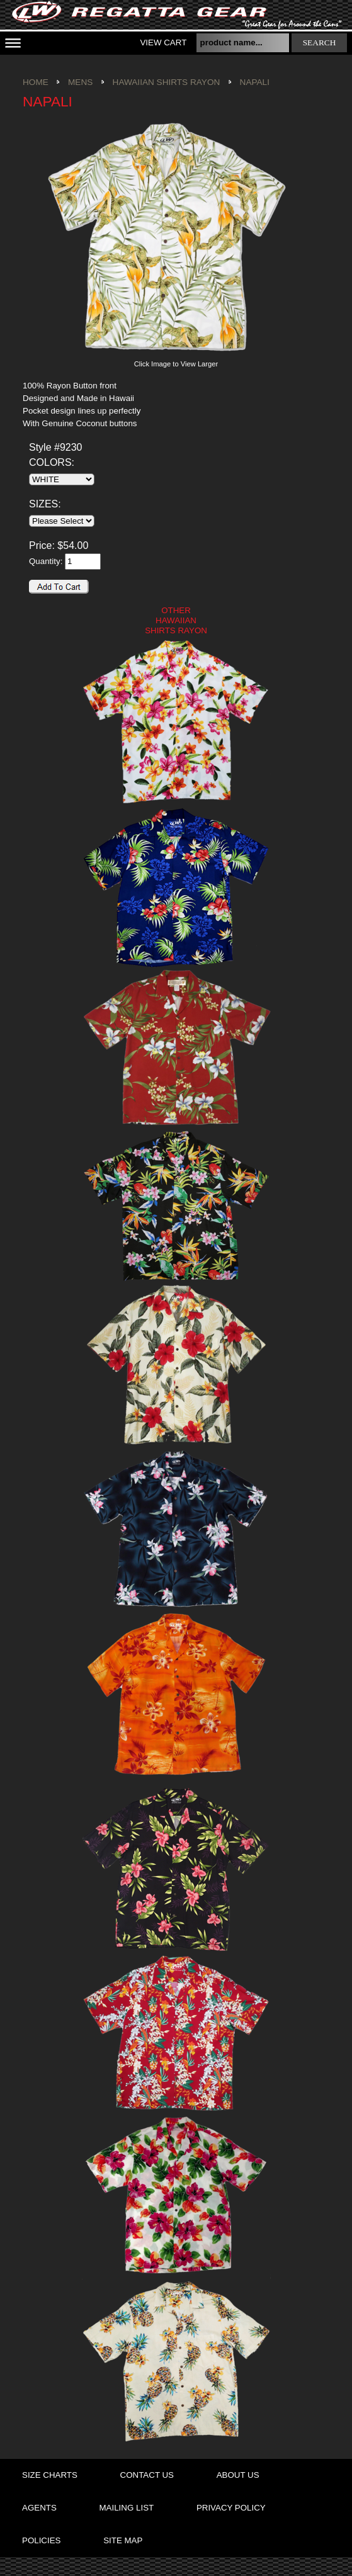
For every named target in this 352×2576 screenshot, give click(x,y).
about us (238, 2475)
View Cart (163, 42)
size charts (49, 2475)
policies (41, 2540)
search (319, 42)
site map (122, 2540)
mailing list (126, 2507)
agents (39, 2507)
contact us (147, 2475)
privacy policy (231, 2507)
